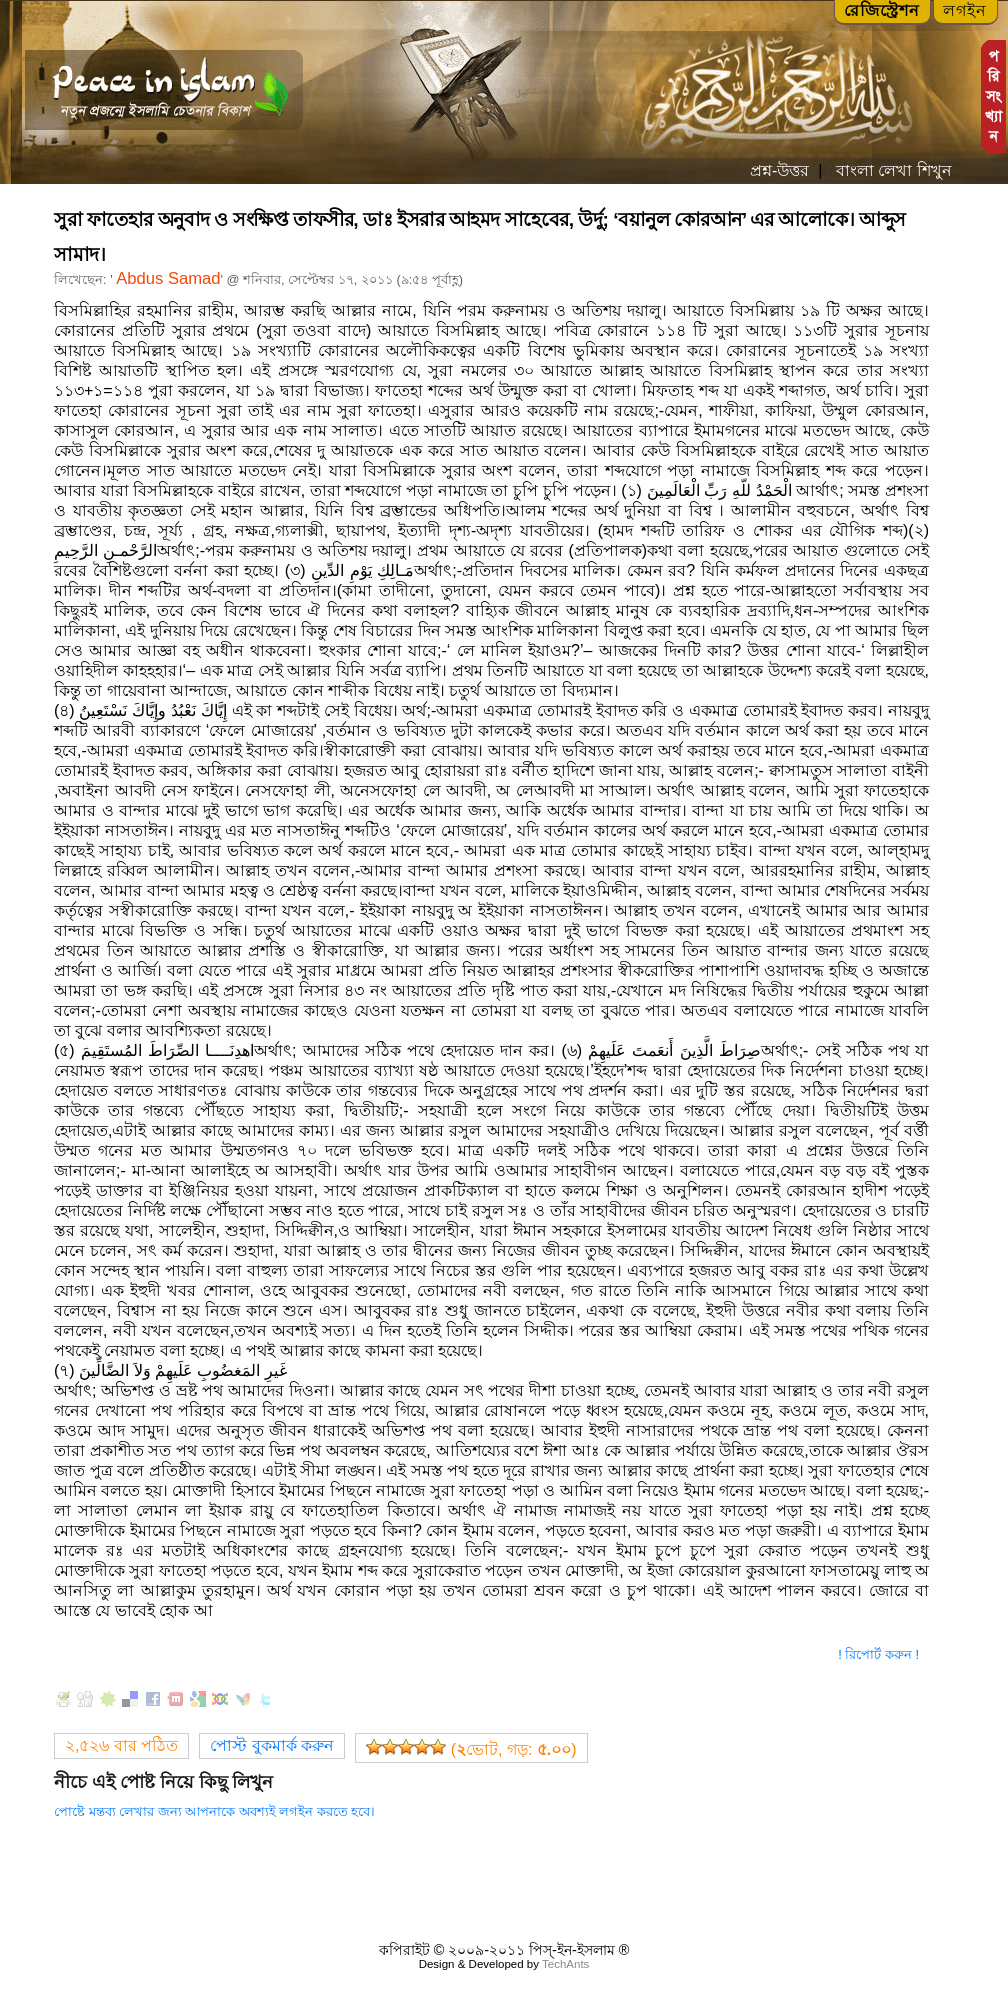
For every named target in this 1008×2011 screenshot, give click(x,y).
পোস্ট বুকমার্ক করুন (272, 1745)
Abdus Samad (168, 278)
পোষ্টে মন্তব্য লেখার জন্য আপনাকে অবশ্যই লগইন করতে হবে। (214, 1811)
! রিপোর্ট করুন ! (878, 1654)
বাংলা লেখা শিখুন (891, 170)
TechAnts (565, 1964)
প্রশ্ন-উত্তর (779, 170)
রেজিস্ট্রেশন (882, 10)
